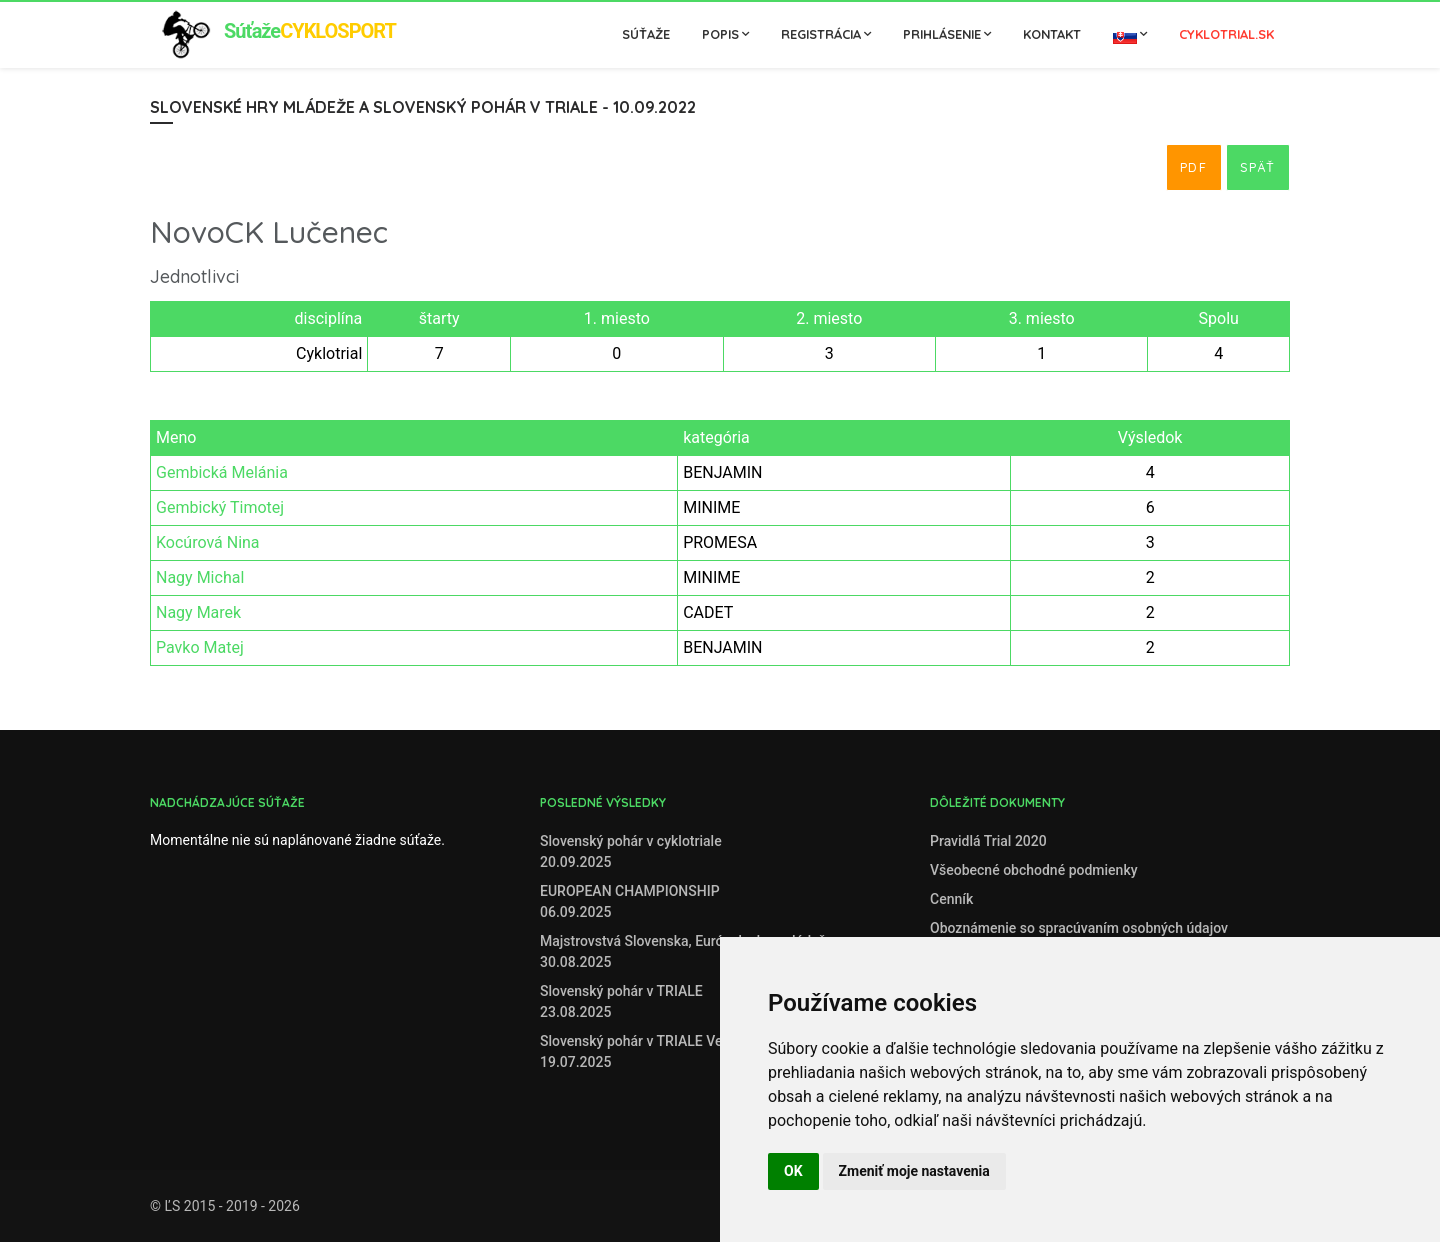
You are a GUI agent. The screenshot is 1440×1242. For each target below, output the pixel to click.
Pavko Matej (200, 647)
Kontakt (1052, 34)
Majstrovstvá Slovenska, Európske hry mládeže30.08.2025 (686, 951)
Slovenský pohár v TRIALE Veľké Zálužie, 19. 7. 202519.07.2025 (704, 1051)
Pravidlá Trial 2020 (988, 841)
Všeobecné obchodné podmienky (1034, 870)
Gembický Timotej (220, 507)
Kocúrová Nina (208, 542)
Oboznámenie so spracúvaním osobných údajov (1079, 928)
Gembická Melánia (222, 472)
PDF (1194, 167)
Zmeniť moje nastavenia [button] (914, 1171)
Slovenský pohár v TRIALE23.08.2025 (621, 1001)
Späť (1258, 167)
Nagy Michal (200, 577)
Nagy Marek (198, 612)
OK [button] (793, 1171)
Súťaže (646, 34)
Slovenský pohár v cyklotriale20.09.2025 (631, 851)
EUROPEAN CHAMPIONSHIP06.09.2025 (630, 901)
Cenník (951, 899)
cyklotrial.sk (1226, 34)
